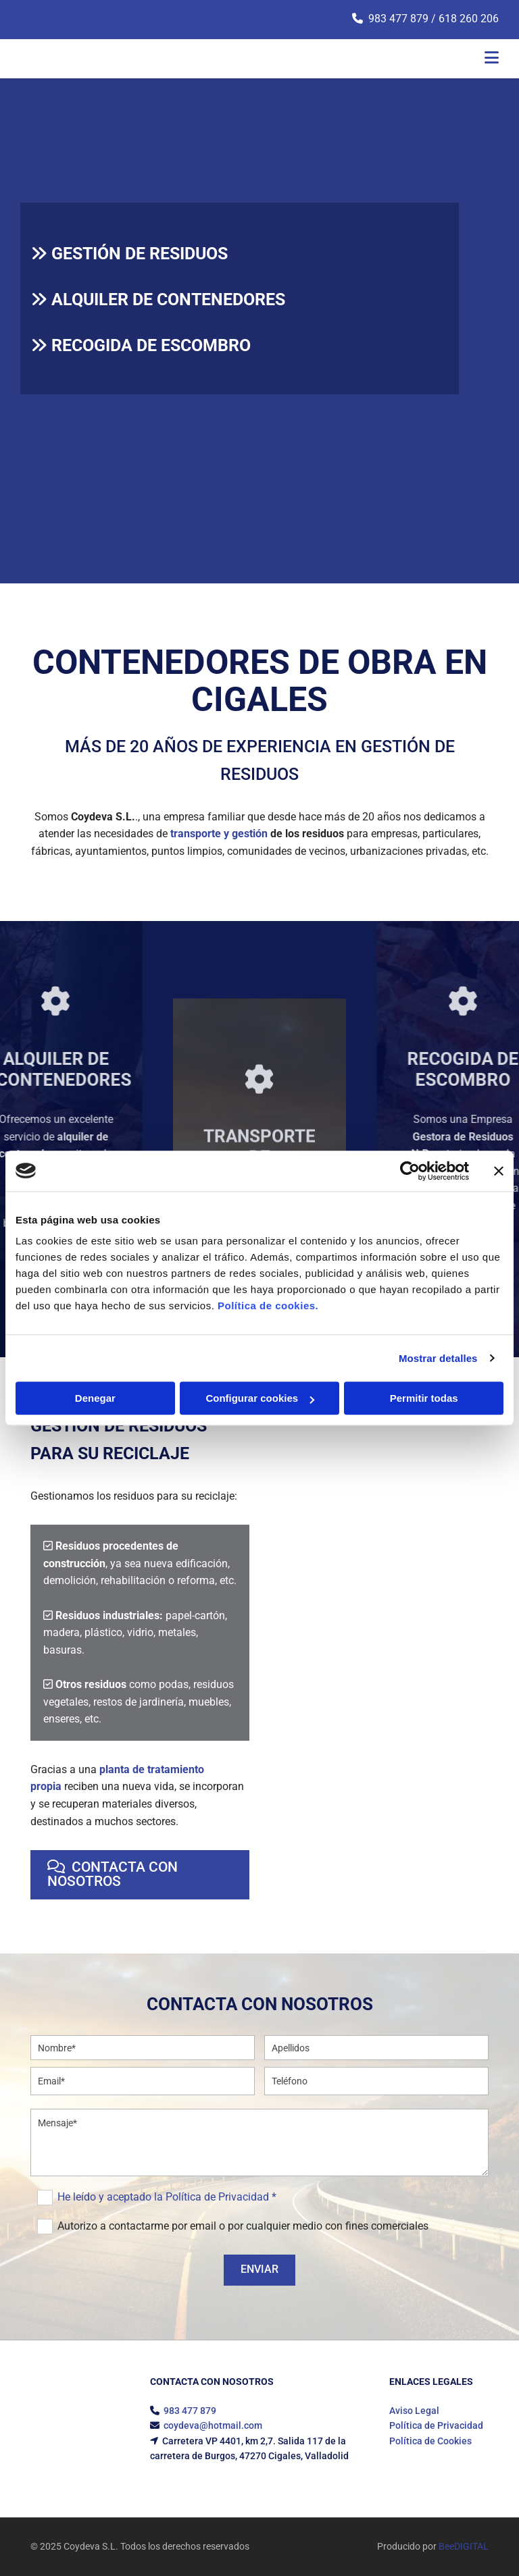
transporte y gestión (219, 833)
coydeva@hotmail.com (213, 2425)
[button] (139, 1874)
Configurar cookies (259, 1398)
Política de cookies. (268, 1305)
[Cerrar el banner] (498, 1171)
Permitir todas (424, 1398)
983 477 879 (398, 18)
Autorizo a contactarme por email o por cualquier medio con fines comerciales (242, 2225)
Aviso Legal (414, 2410)
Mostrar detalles (438, 1358)
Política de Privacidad (436, 2425)
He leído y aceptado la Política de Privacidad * (166, 2196)
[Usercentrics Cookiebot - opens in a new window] (410, 1171)
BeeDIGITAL (464, 2546)
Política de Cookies (430, 2441)
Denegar (95, 1398)
